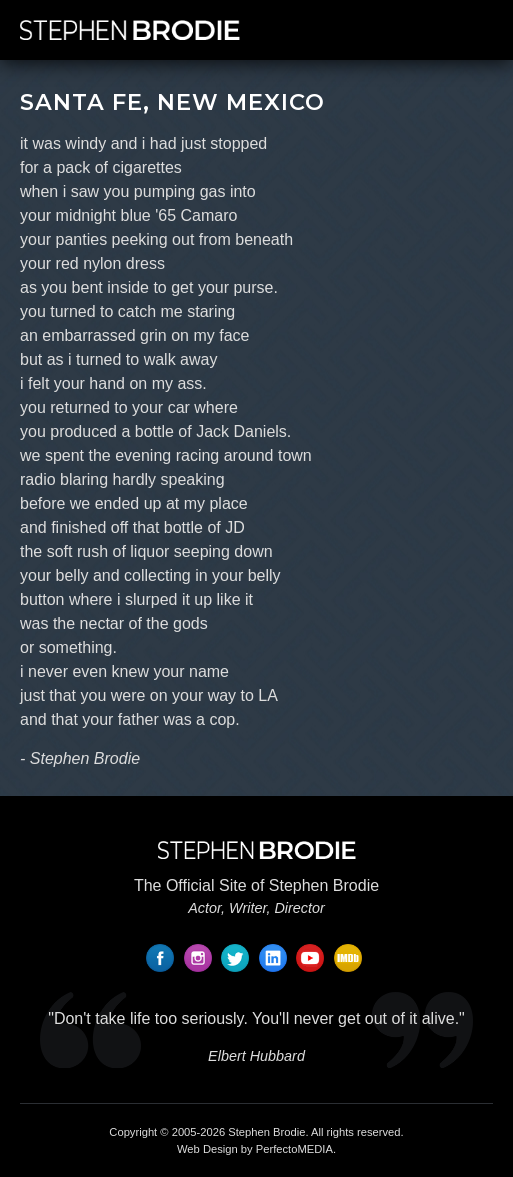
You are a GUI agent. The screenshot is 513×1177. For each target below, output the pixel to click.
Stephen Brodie (266, 1132)
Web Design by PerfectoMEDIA (255, 1149)
